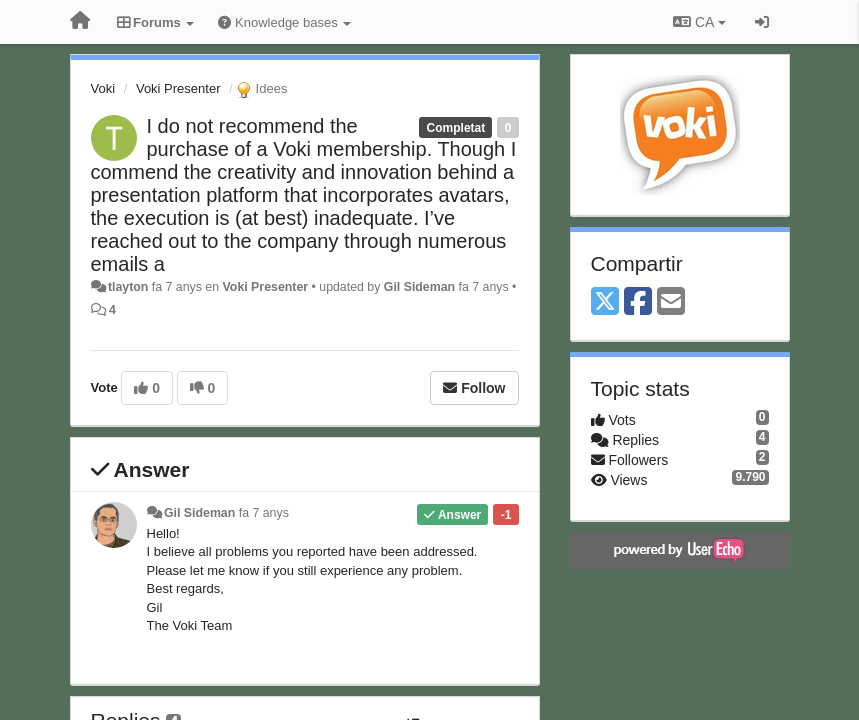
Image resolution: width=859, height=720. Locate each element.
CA (699, 22)
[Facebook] (638, 302)
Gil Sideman (419, 287)
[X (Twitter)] (605, 302)
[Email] (671, 302)
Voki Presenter (178, 88)
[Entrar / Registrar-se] (762, 22)
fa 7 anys (264, 513)
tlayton (128, 287)
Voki (103, 88)
